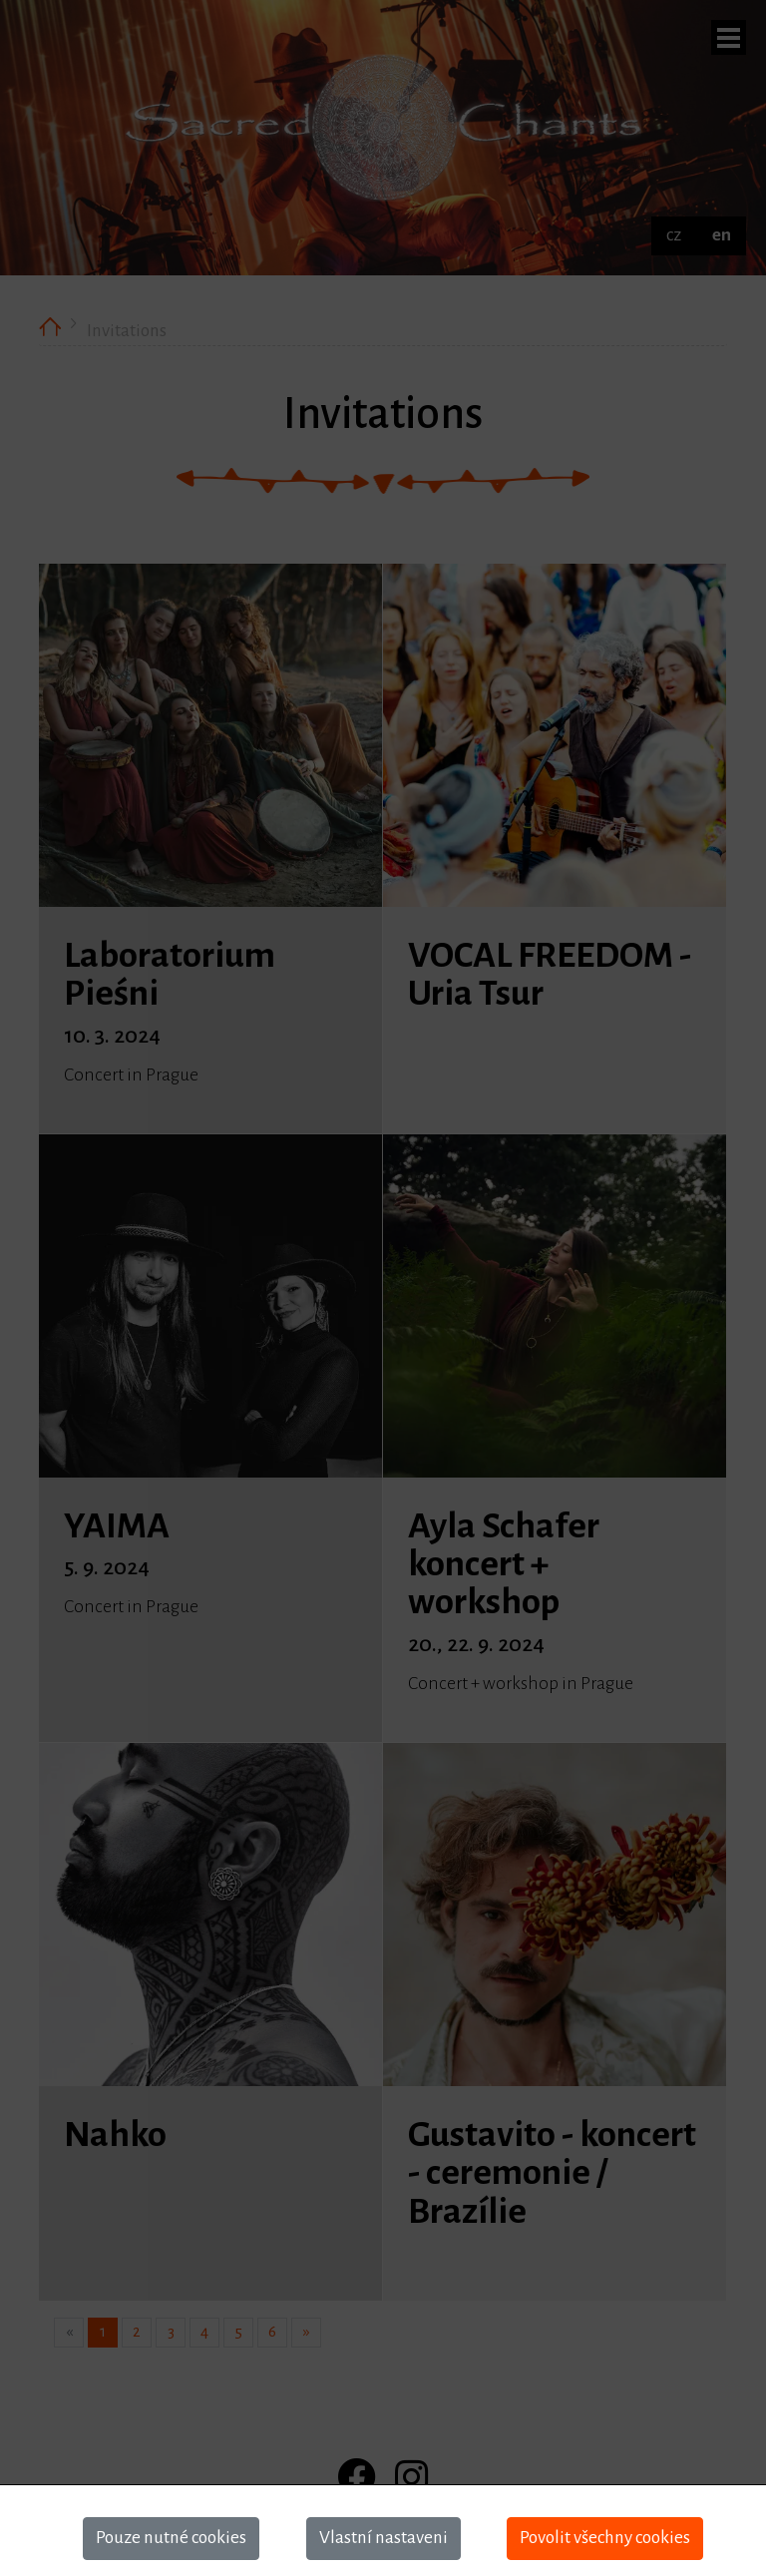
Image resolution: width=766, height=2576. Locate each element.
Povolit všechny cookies (605, 2537)
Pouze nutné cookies (171, 2537)
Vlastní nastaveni (383, 2537)
